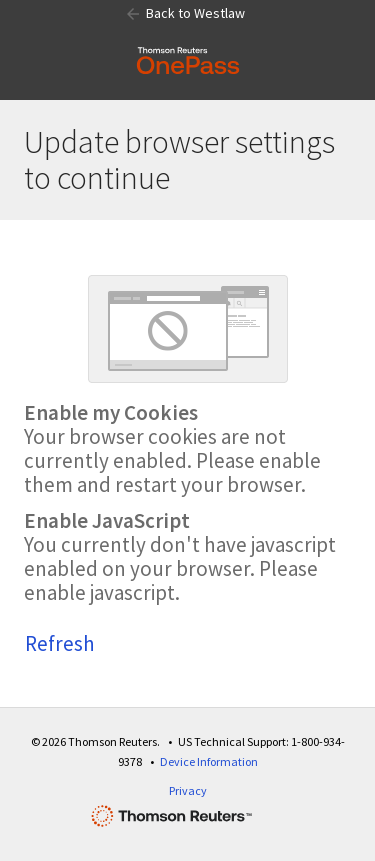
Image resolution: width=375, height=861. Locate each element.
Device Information (209, 761)
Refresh (60, 643)
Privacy (188, 790)
